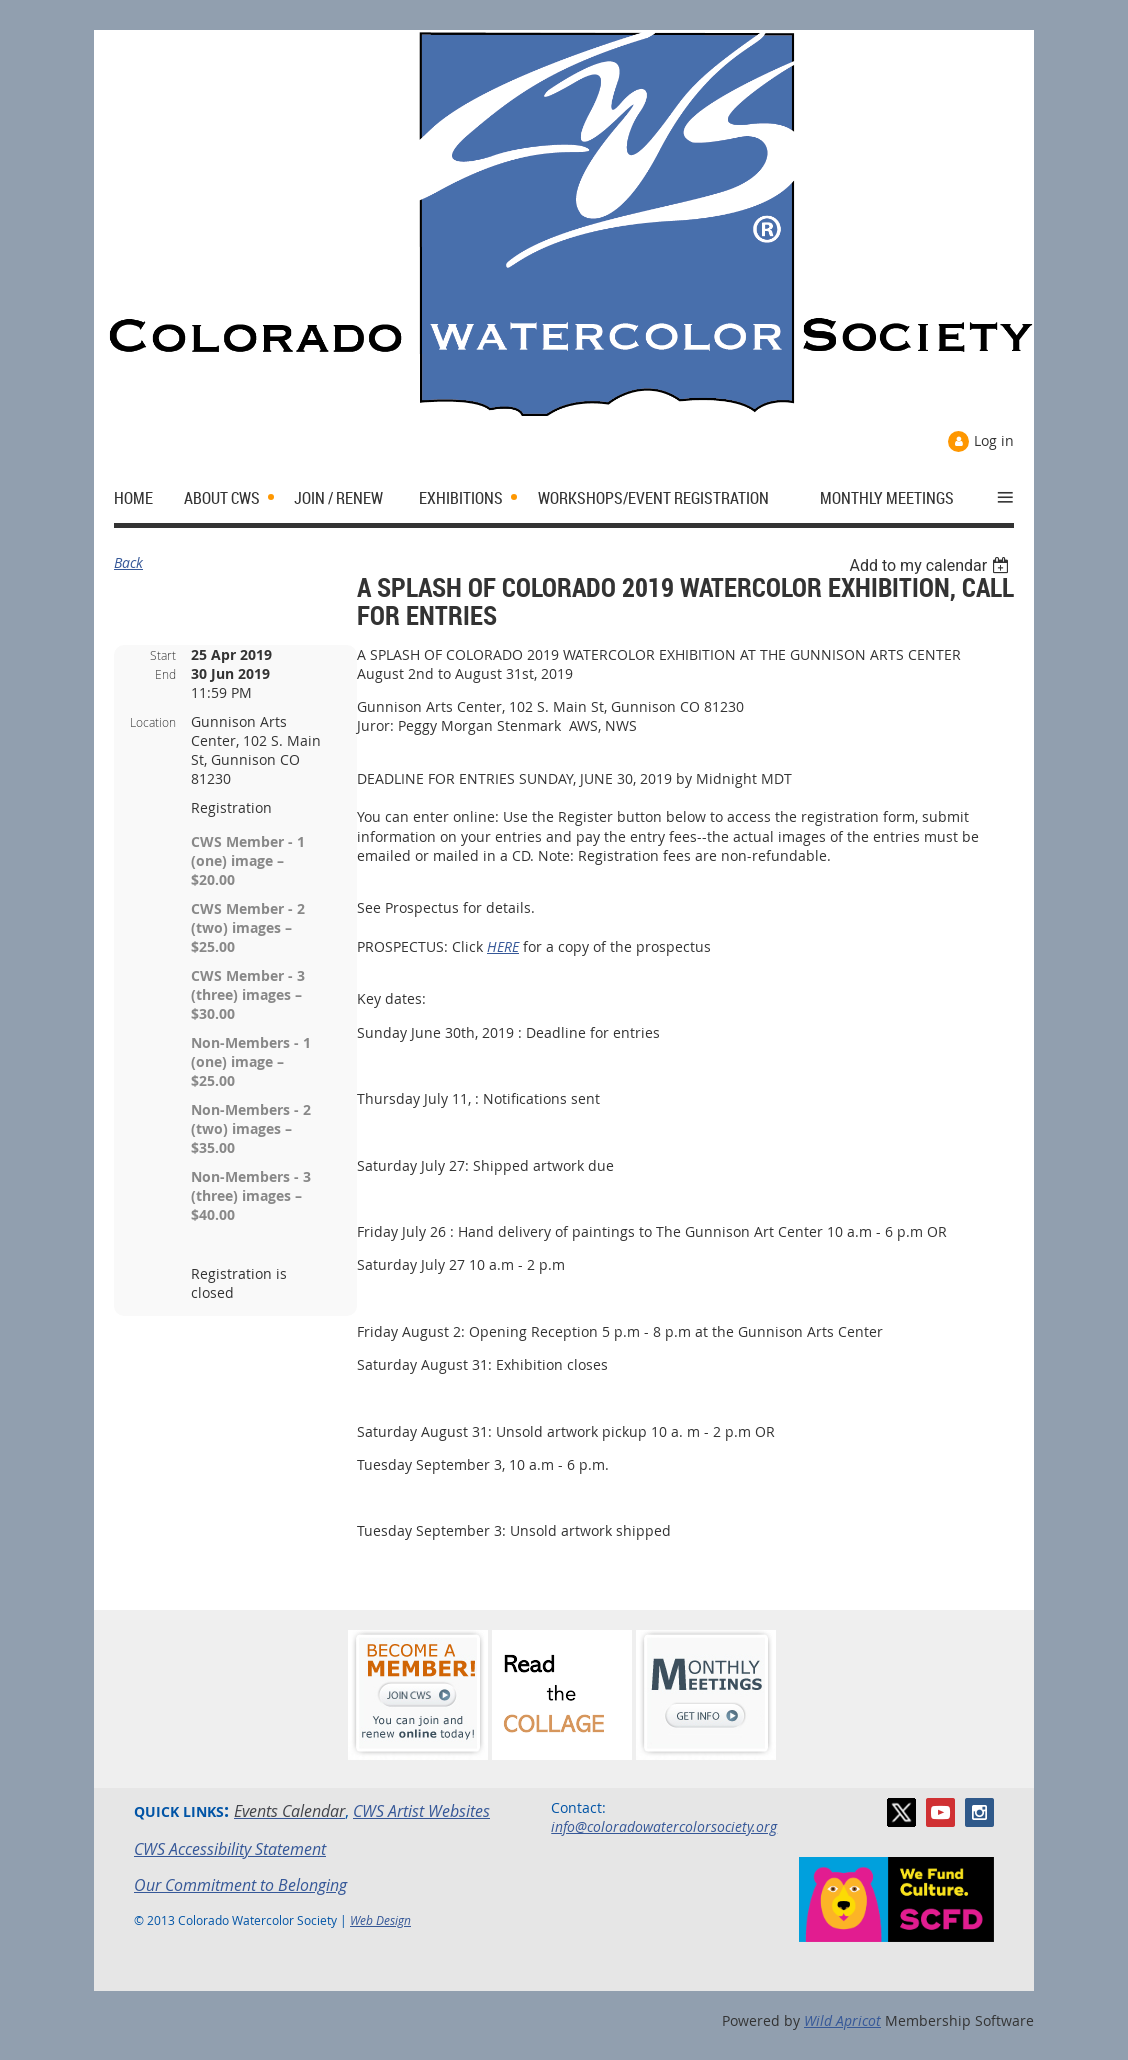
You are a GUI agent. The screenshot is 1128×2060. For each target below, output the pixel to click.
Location (153, 722)
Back (128, 562)
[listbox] (931, 565)
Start (163, 655)
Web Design (380, 1920)
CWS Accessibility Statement (230, 1849)
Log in (994, 440)
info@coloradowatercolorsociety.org (664, 1826)
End (165, 674)
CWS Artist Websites (421, 1811)
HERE (503, 946)
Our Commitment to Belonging (240, 1885)
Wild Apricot (842, 2020)
